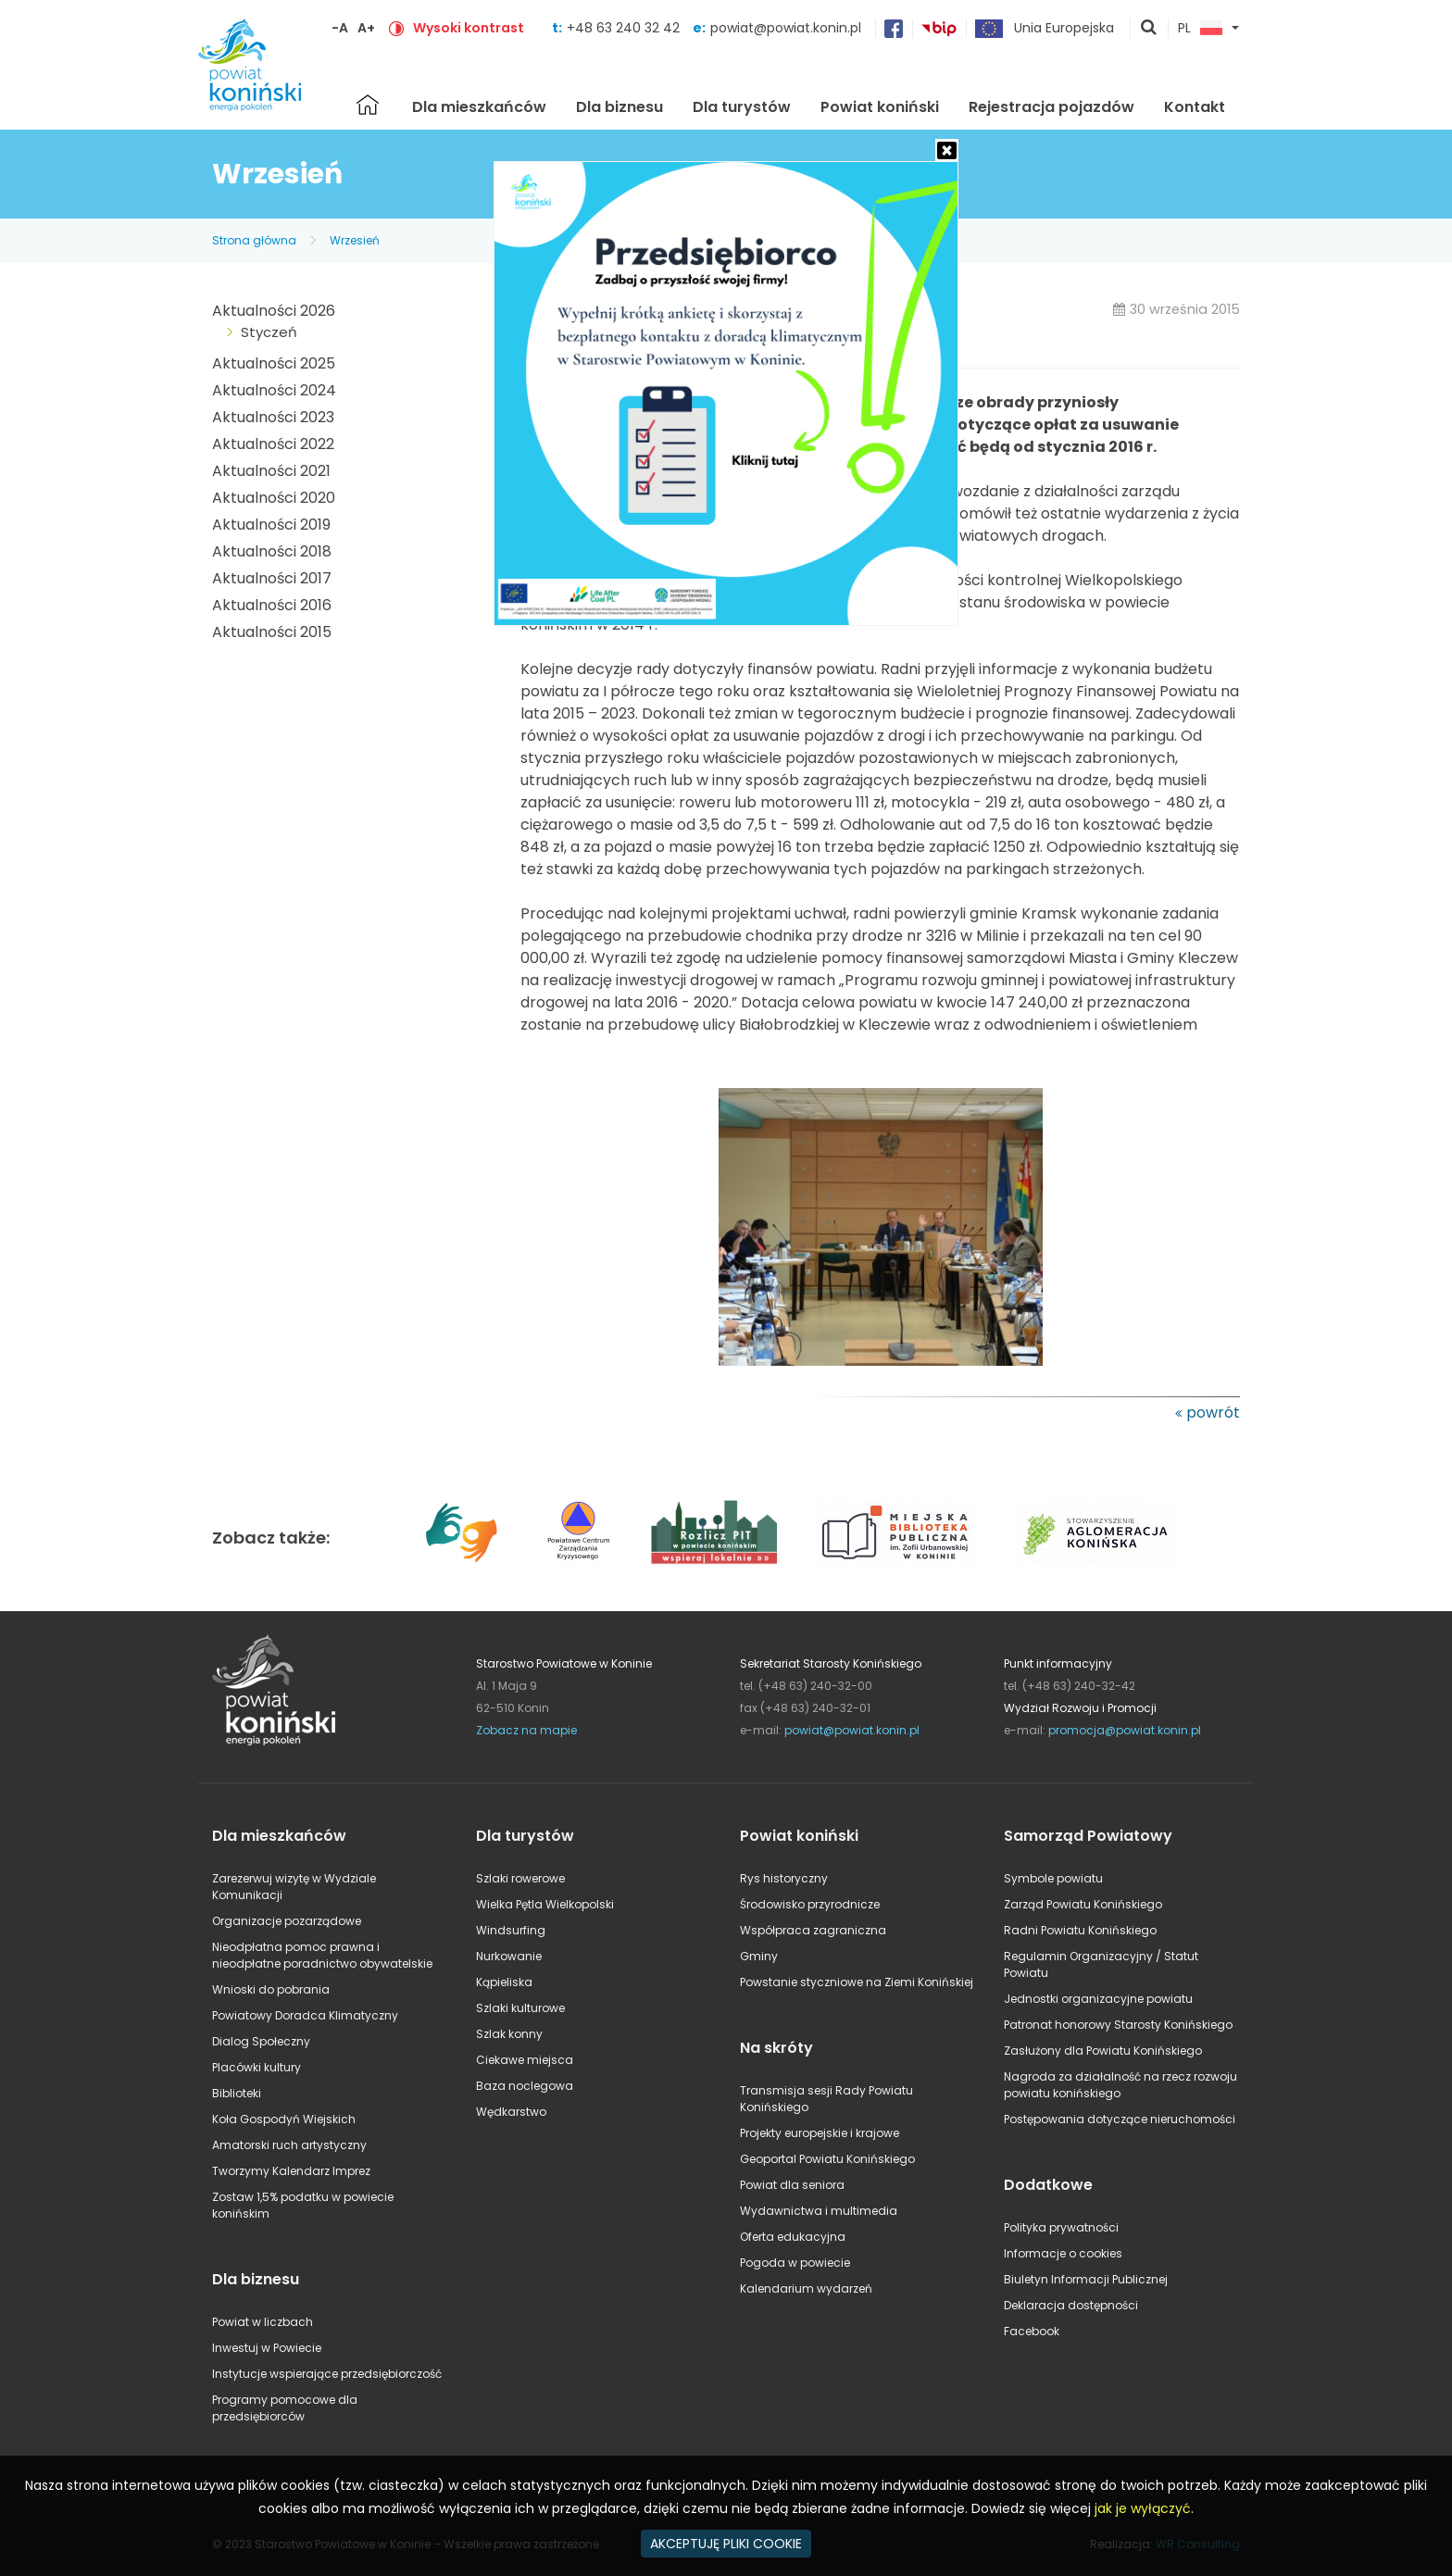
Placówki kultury (256, 2067)
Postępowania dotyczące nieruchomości (1119, 2119)
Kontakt (1194, 107)
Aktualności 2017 (272, 578)
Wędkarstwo (511, 2112)
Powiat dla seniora (792, 2185)
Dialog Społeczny (261, 2041)
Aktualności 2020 (273, 497)
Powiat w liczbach (262, 2322)
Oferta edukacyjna (792, 2237)
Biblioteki (236, 2093)
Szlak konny (509, 2034)
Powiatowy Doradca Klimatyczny (305, 2015)
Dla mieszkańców (479, 107)
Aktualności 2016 (272, 605)
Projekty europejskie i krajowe (819, 2133)
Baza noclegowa (524, 2086)
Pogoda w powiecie (795, 2262)
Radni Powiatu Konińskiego (1080, 1930)
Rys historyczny (784, 1878)
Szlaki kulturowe (520, 2008)
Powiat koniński (879, 107)
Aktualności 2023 (273, 417)
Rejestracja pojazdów (1051, 107)
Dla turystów (742, 107)
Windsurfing (510, 1930)
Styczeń (269, 332)
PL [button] (1200, 28)
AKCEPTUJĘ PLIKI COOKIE (726, 2543)
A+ (366, 28)
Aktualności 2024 (274, 390)
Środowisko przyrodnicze (810, 1904)
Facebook (1031, 2331)
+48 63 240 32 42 (625, 28)
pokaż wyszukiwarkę (1149, 28)
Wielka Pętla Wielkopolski (545, 1904)
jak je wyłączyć (1143, 2508)
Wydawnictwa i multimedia (818, 2211)
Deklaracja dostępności (1071, 2305)
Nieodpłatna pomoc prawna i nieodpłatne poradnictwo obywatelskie (322, 1955)
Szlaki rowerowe (520, 1878)
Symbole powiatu (1053, 1878)
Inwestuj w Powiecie (266, 2348)
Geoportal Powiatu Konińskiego (827, 2159)
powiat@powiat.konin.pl (785, 28)
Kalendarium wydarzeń (806, 2288)
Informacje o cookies (1063, 2253)
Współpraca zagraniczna (813, 1930)
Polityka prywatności (1061, 2227)
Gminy (759, 1956)
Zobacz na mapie (526, 1730)
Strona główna (368, 104)
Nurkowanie (509, 1956)
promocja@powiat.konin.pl (1124, 1730)
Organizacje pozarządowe (286, 1921)
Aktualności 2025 (273, 363)
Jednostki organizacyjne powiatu (1098, 1999)
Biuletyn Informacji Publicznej (1086, 2279)
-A (340, 28)
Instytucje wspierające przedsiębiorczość (327, 2374)
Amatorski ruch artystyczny (289, 2145)
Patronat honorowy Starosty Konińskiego (1118, 2024)
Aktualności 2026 (273, 310)
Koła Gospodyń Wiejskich (284, 2119)
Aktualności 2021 (271, 470)
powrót (1213, 1412)
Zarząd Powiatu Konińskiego (1083, 1904)
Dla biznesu (619, 107)
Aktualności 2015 (272, 632)
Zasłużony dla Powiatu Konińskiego (1103, 2050)
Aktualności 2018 (272, 551)
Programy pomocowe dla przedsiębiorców (284, 2408)
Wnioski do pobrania (271, 1989)
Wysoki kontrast (468, 28)
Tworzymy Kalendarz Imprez (291, 2171)
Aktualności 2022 (273, 444)
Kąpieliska (504, 1982)
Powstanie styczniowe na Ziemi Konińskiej (856, 1982)
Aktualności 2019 (271, 524)
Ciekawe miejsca (524, 2060)
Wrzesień (355, 240)
